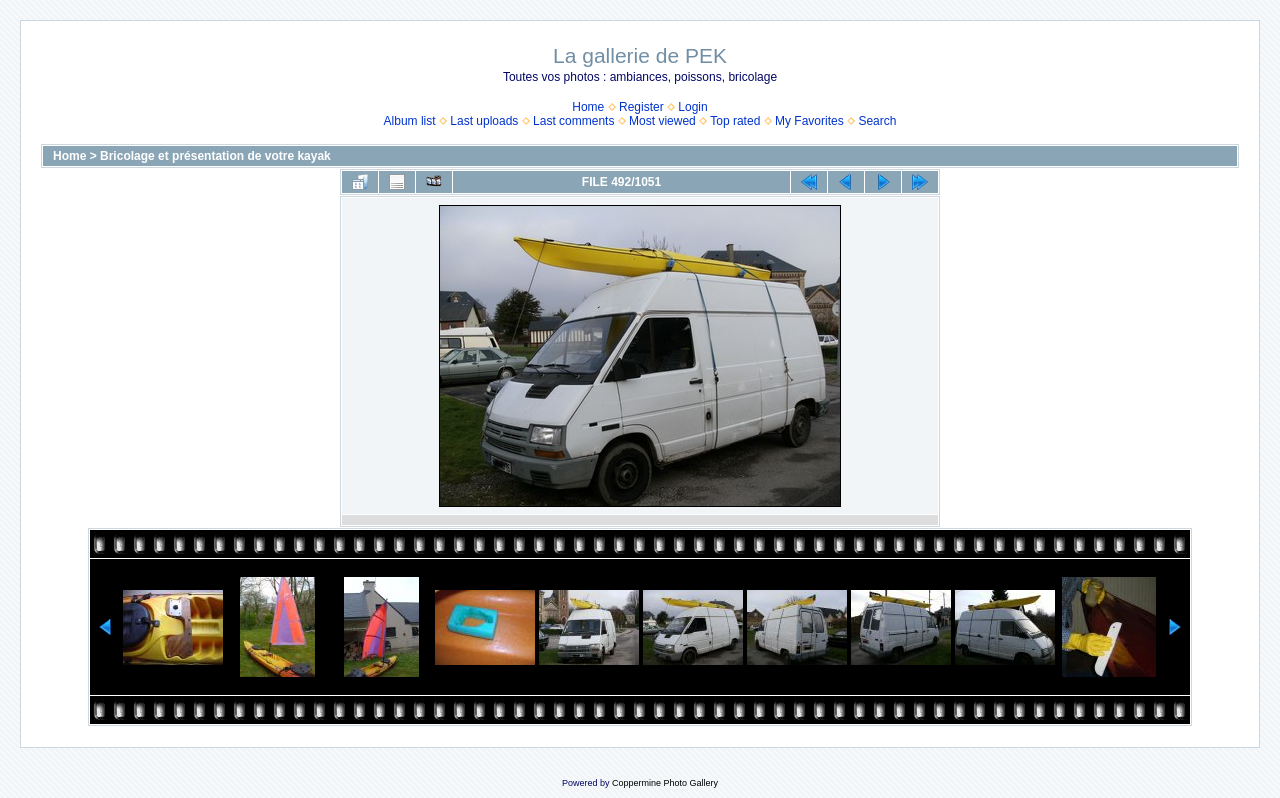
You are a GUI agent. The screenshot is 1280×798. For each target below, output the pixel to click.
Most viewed (662, 121)
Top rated (735, 121)
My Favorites (809, 121)
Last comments (573, 121)
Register (641, 107)
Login (692, 107)
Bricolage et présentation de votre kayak (215, 156)
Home (588, 107)
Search (877, 121)
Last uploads (484, 121)
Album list (410, 121)
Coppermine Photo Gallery (665, 783)
